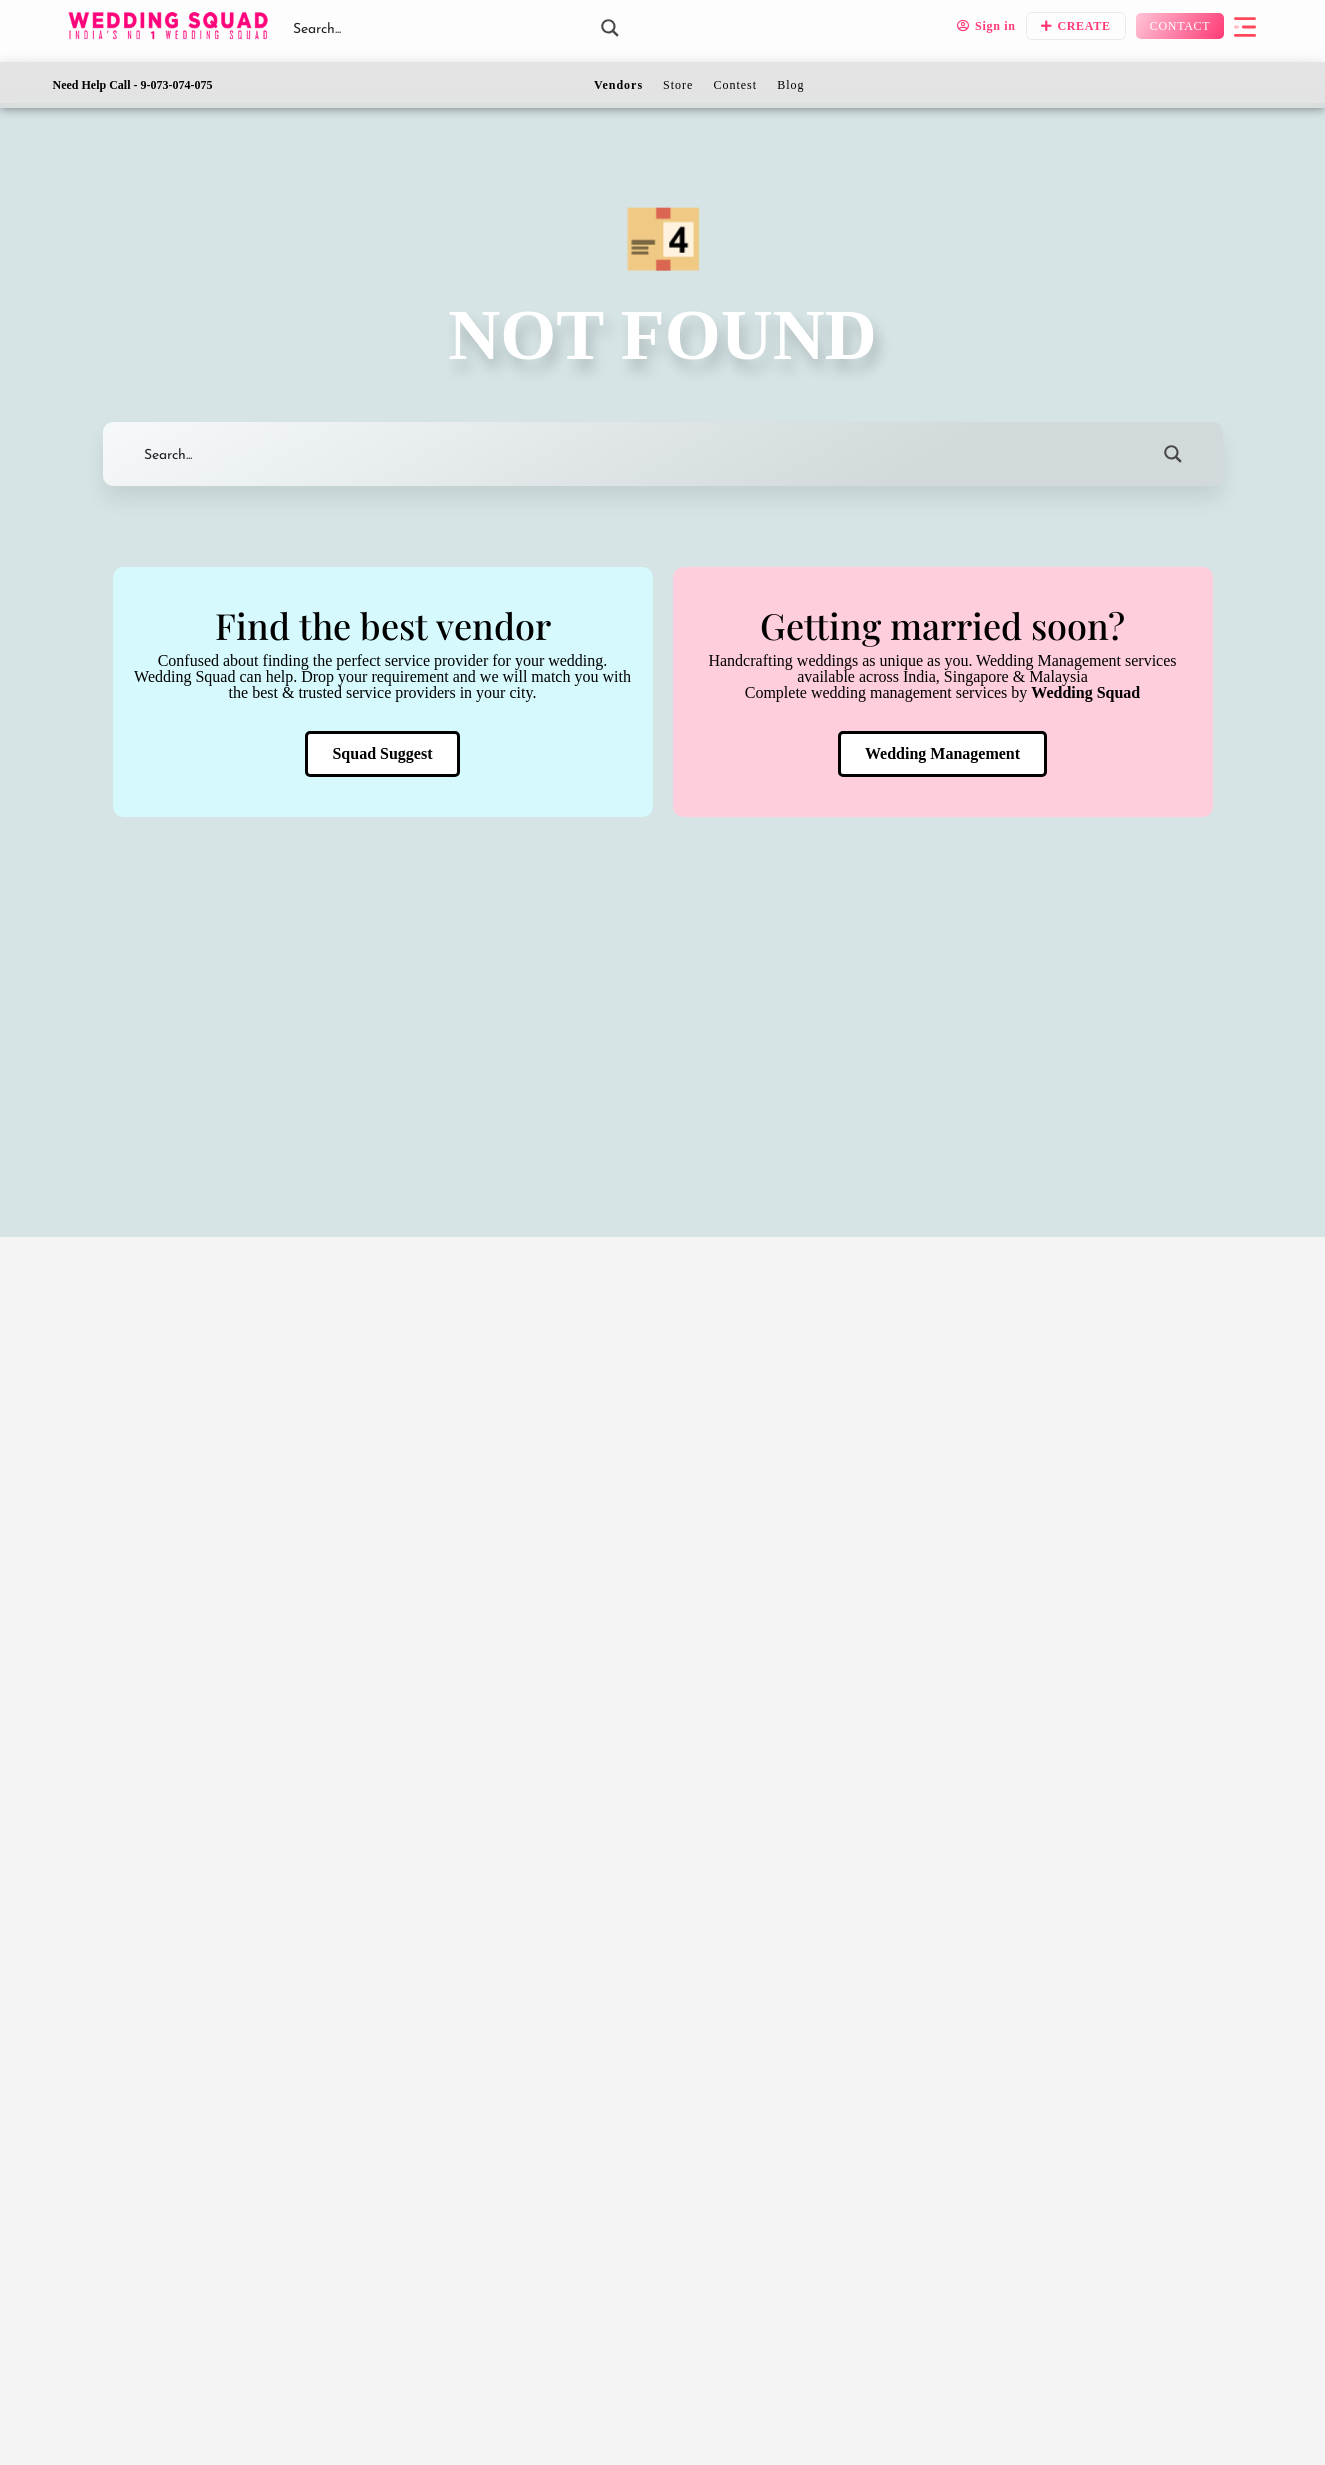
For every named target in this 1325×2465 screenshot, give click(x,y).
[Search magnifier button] (610, 28)
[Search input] (437, 28)
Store (678, 85)
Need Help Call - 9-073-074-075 (133, 85)
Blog (790, 85)
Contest (735, 85)
